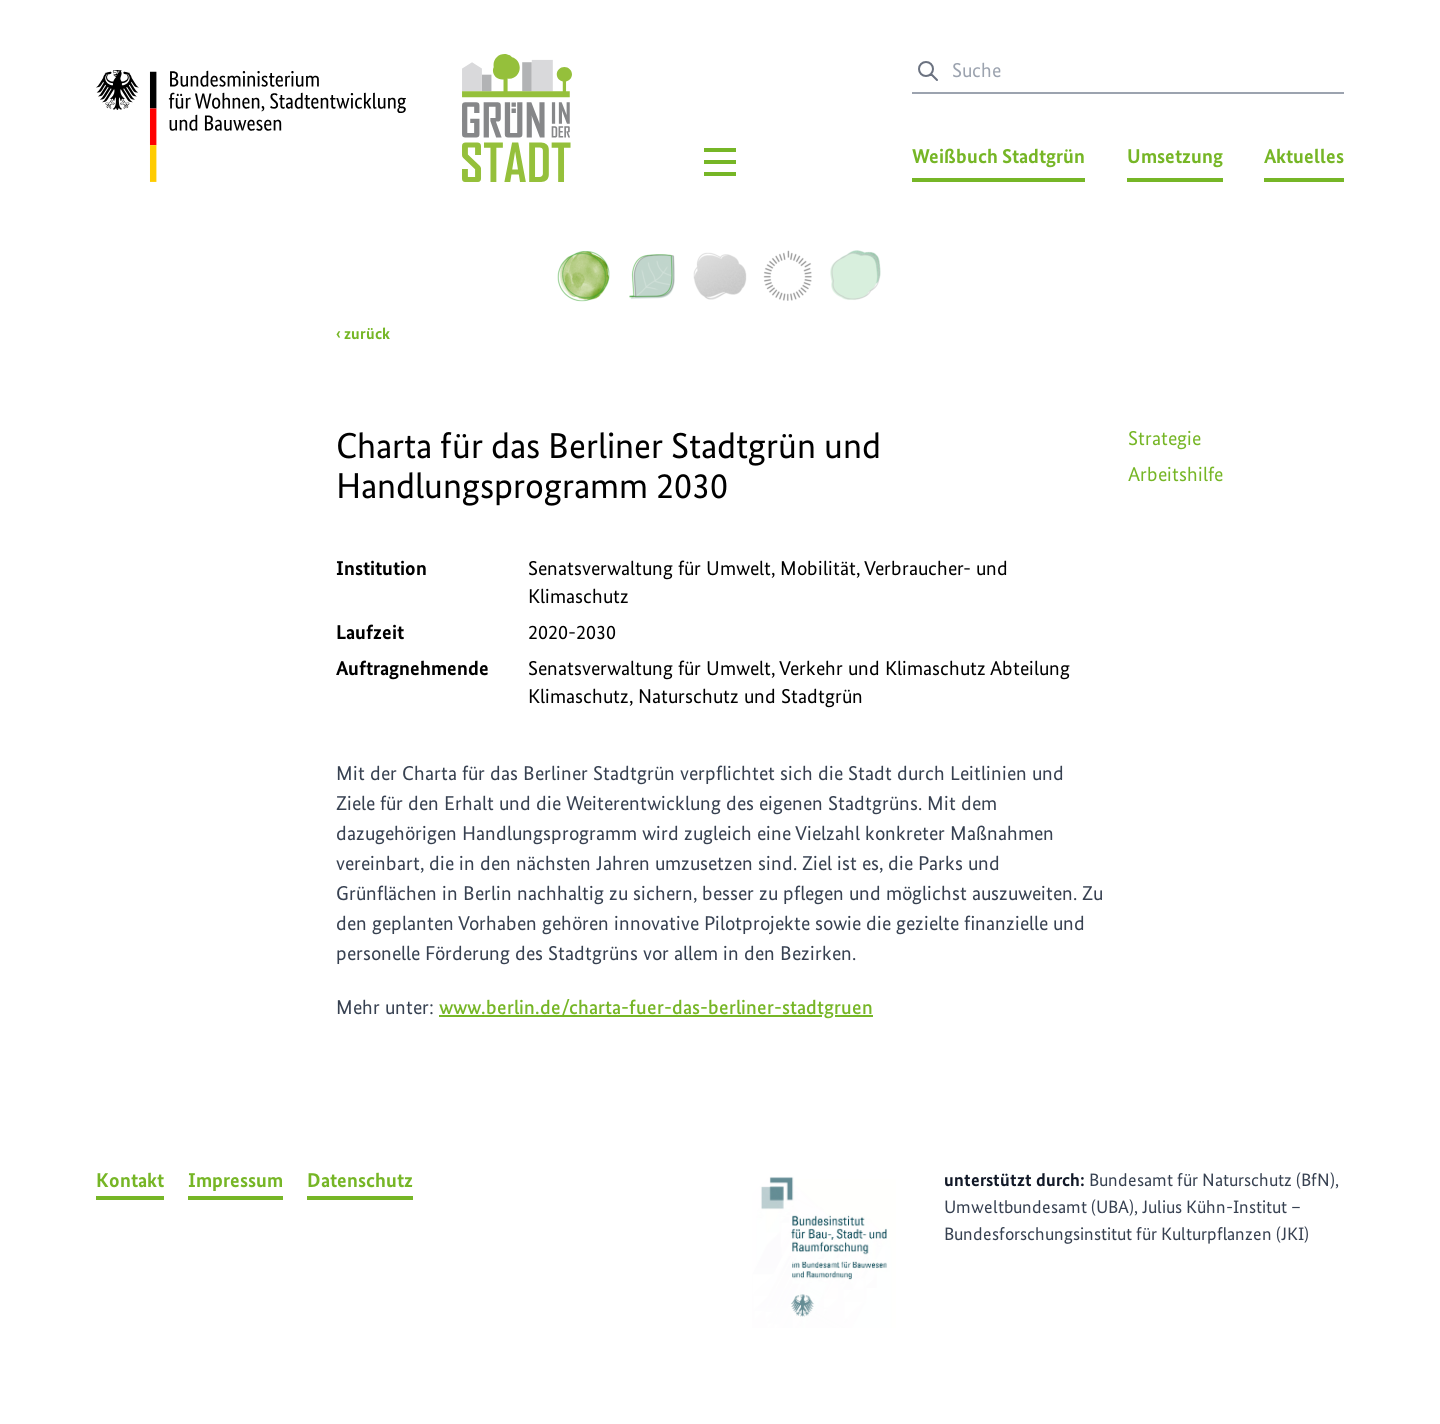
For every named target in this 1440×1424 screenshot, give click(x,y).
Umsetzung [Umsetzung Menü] (1175, 156)
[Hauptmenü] (720, 162)
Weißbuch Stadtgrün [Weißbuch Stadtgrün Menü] (998, 156)
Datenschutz (360, 1180)
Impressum (235, 1180)
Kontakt (130, 1180)
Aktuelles (1304, 156)
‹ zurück (363, 333)
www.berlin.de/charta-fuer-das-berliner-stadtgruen (656, 1007)
